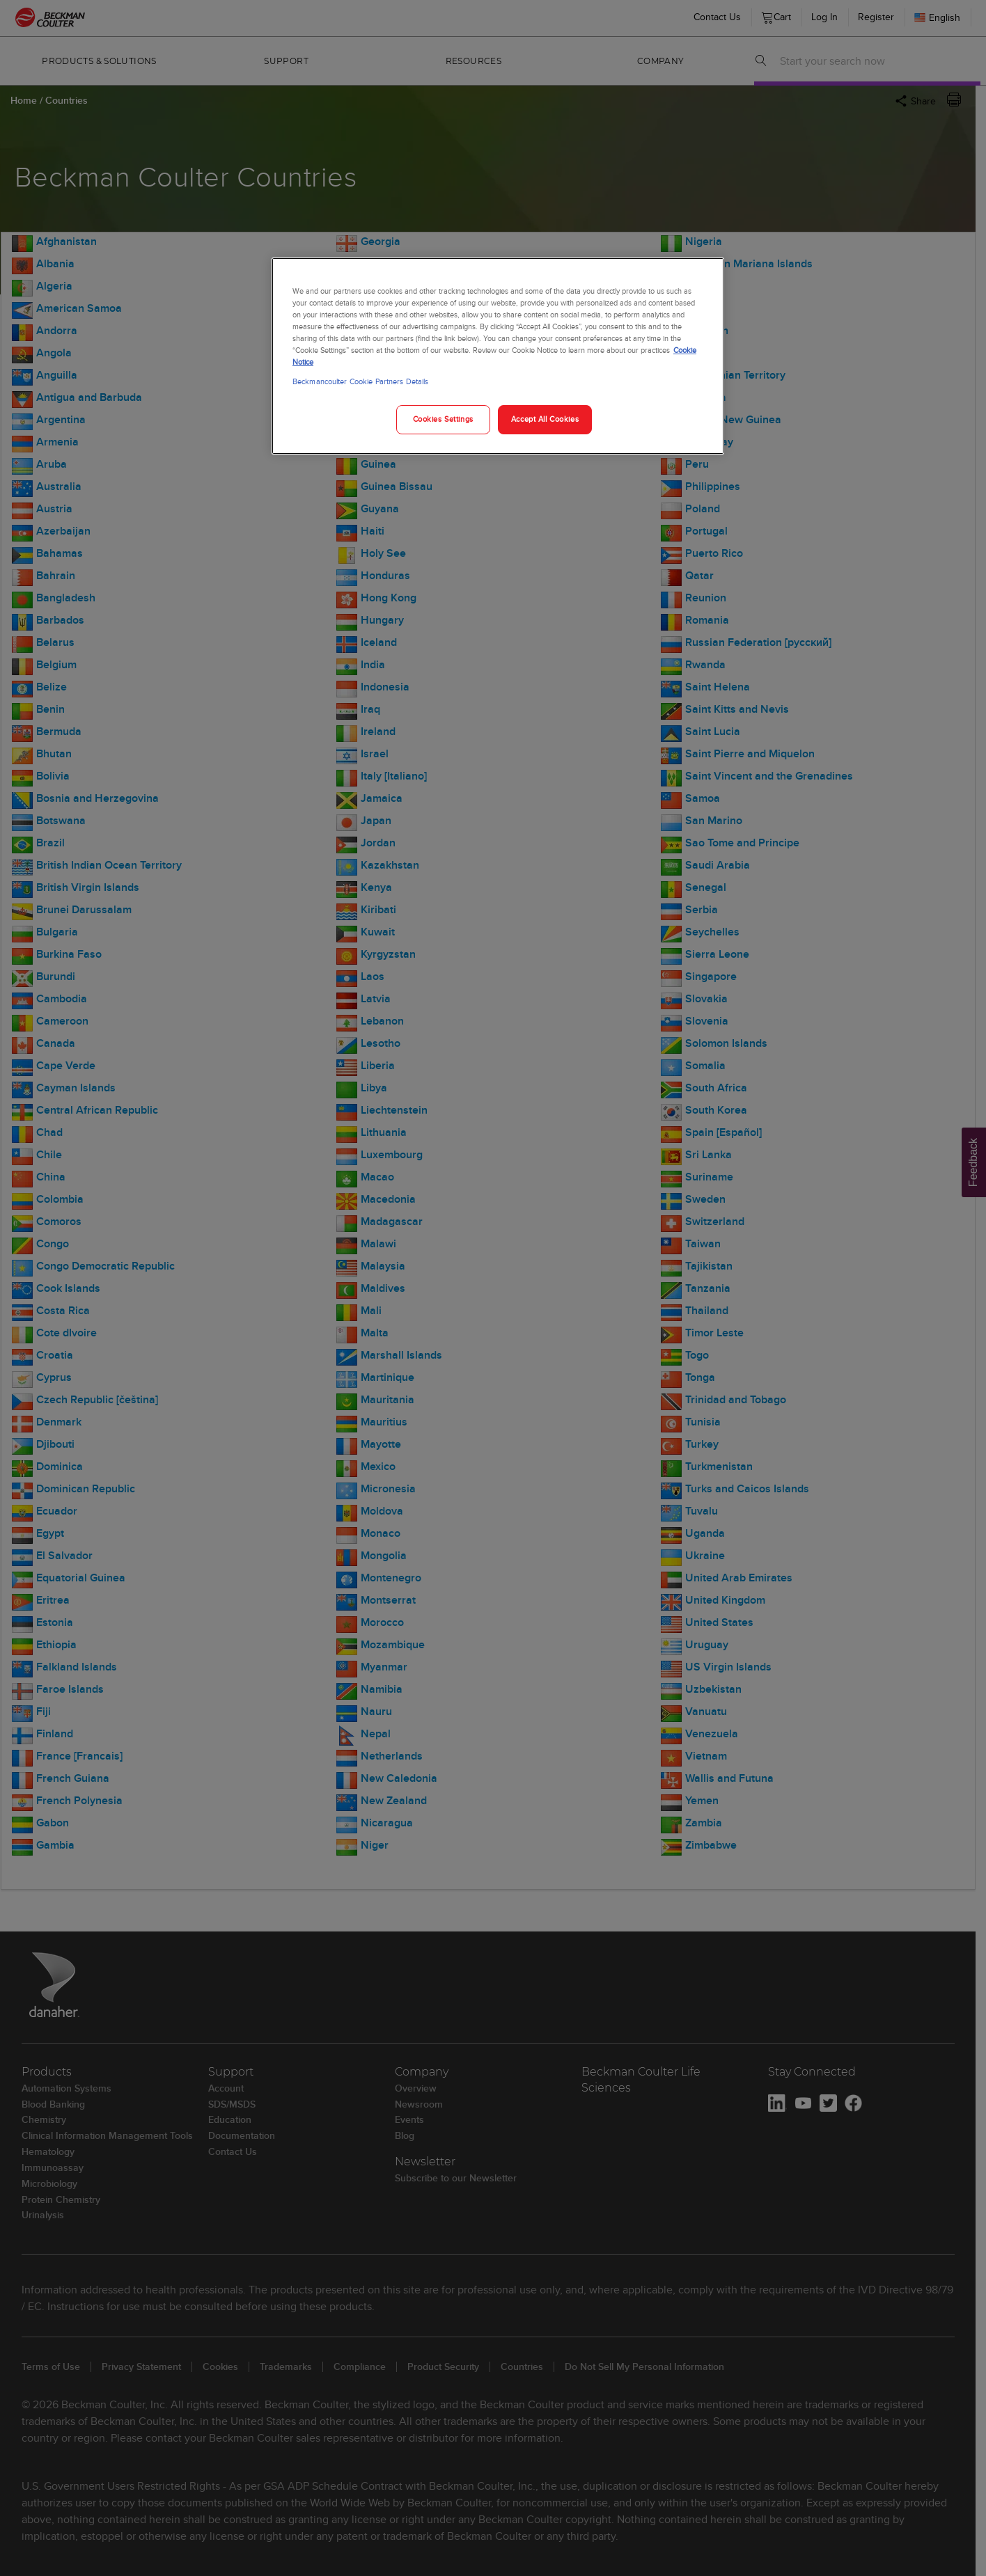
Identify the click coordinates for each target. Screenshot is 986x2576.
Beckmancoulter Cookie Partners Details (360, 381)
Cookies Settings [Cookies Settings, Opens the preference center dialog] (443, 419)
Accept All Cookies (545, 419)
